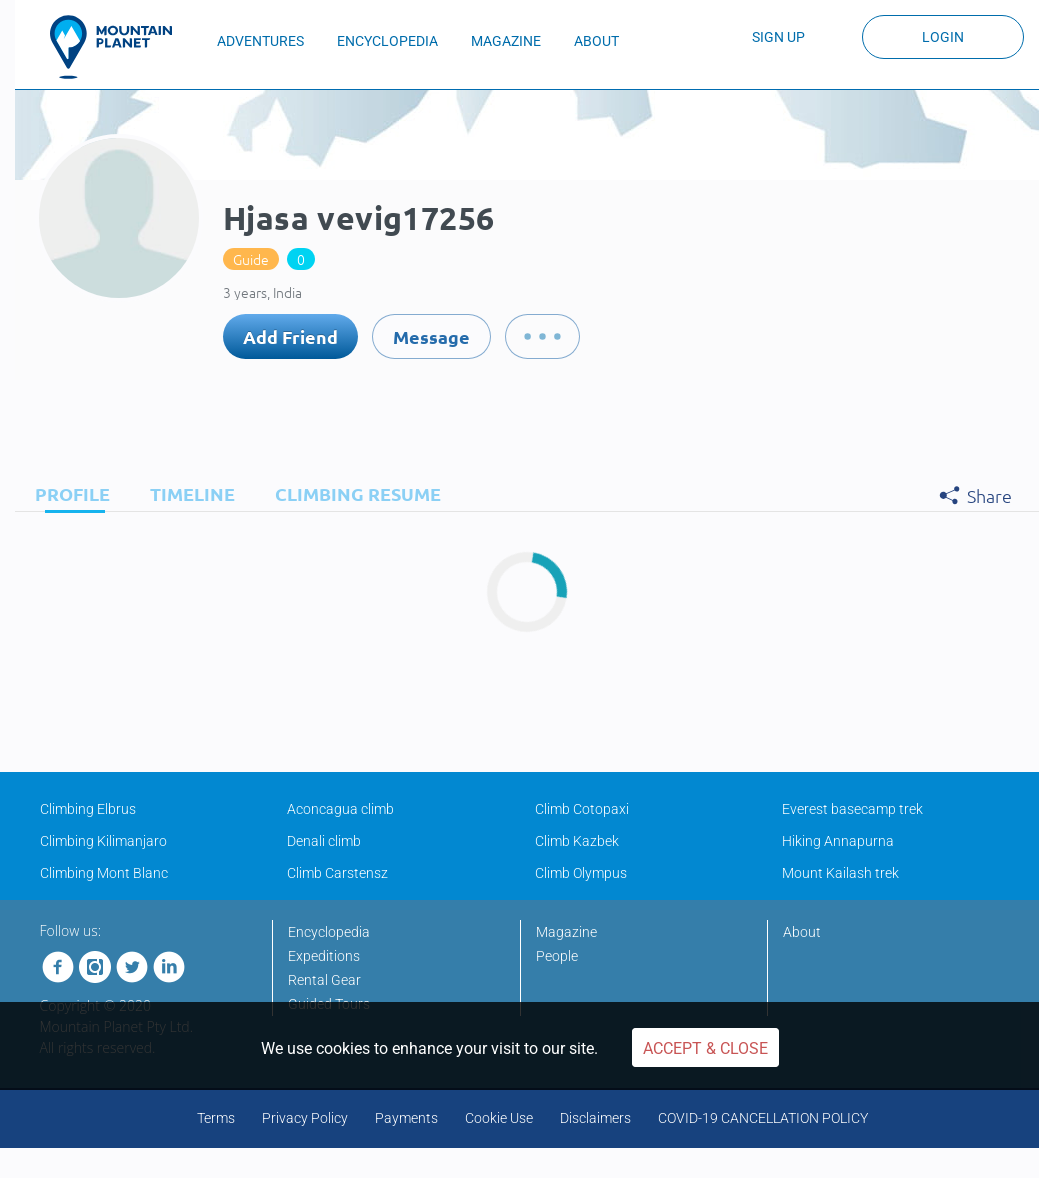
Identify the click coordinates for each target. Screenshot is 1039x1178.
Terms (216, 1118)
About (802, 932)
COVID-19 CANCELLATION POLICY (763, 1118)
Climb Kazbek (577, 841)
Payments (406, 1118)
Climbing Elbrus (88, 809)
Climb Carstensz (337, 873)
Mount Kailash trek (840, 873)
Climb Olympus (581, 873)
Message (431, 336)
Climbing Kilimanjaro (103, 841)
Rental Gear (324, 980)
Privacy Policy (305, 1118)
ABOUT (596, 41)
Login (943, 37)
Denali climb (324, 841)
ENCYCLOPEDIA (387, 41)
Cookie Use (499, 1118)
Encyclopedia (329, 932)
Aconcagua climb (340, 809)
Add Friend (290, 336)
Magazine (566, 932)
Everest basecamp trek (852, 809)
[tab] (67, 493)
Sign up (778, 37)
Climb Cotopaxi (582, 809)
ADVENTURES (260, 41)
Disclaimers (595, 1118)
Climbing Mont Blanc (104, 873)
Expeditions (324, 956)
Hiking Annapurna (838, 841)
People (557, 956)
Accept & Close (705, 1048)
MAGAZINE (506, 41)
